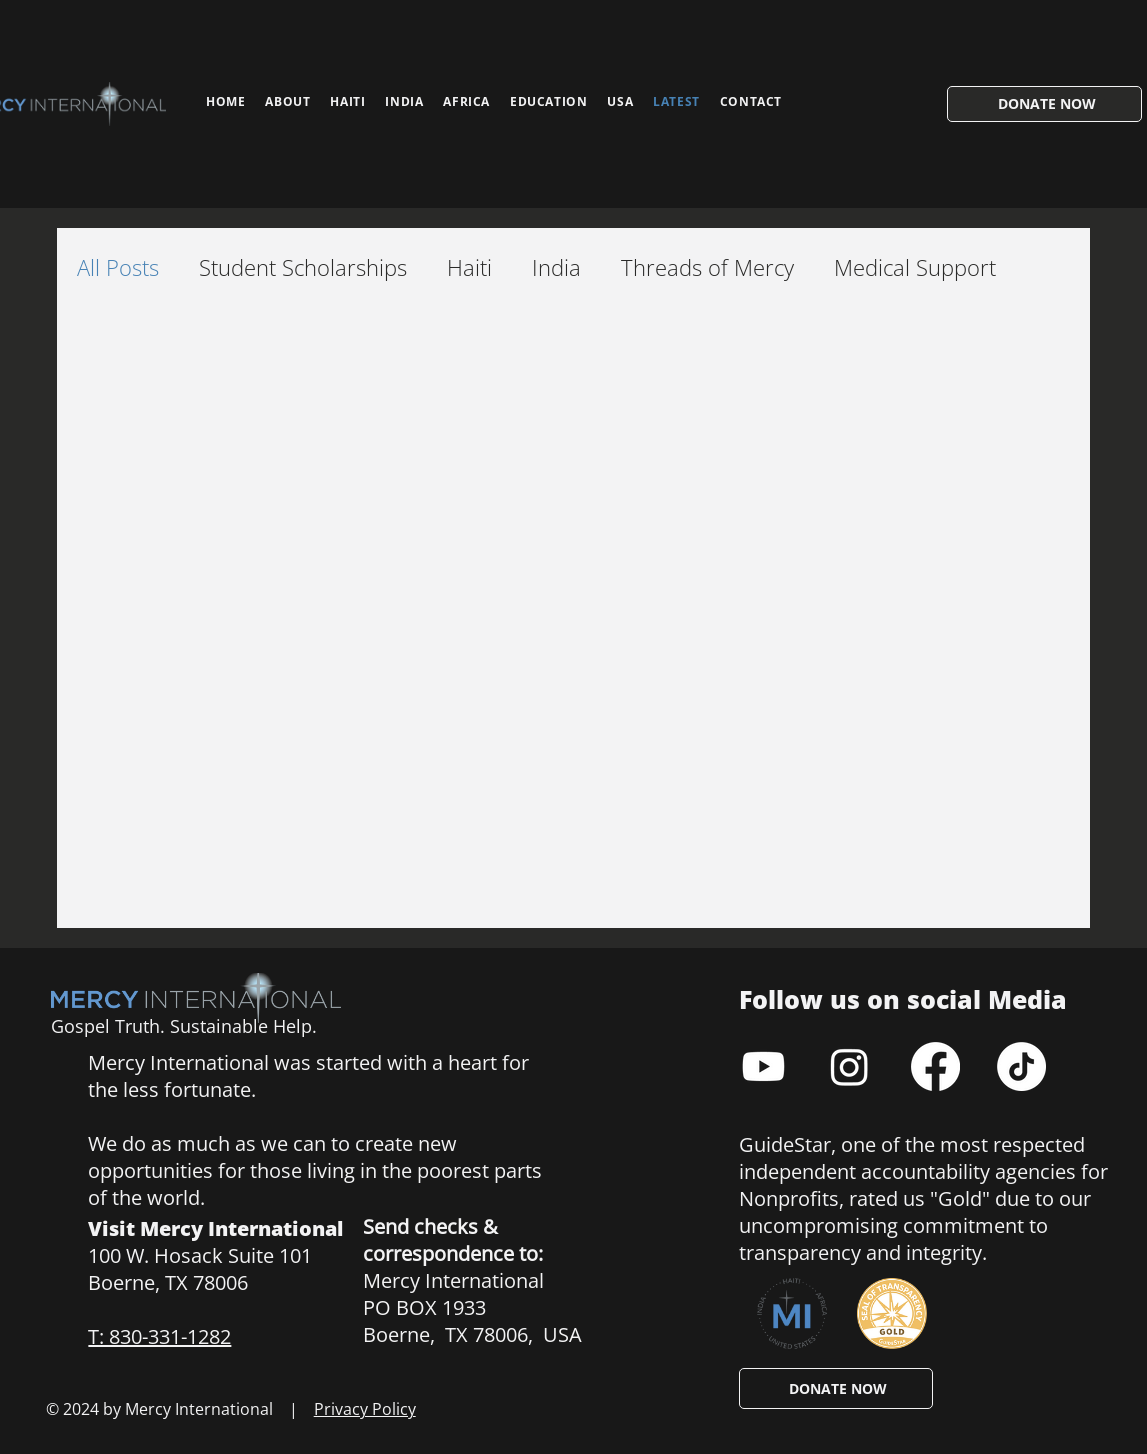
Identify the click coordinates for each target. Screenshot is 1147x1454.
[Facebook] (935, 1066)
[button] (548, 101)
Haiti (469, 267)
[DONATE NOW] (1044, 104)
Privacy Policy (365, 1409)
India (556, 267)
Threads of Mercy (707, 267)
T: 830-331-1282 (159, 1336)
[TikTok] (1021, 1066)
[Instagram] (849, 1066)
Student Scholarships (303, 267)
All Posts (118, 267)
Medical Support (915, 267)
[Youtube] (763, 1066)
